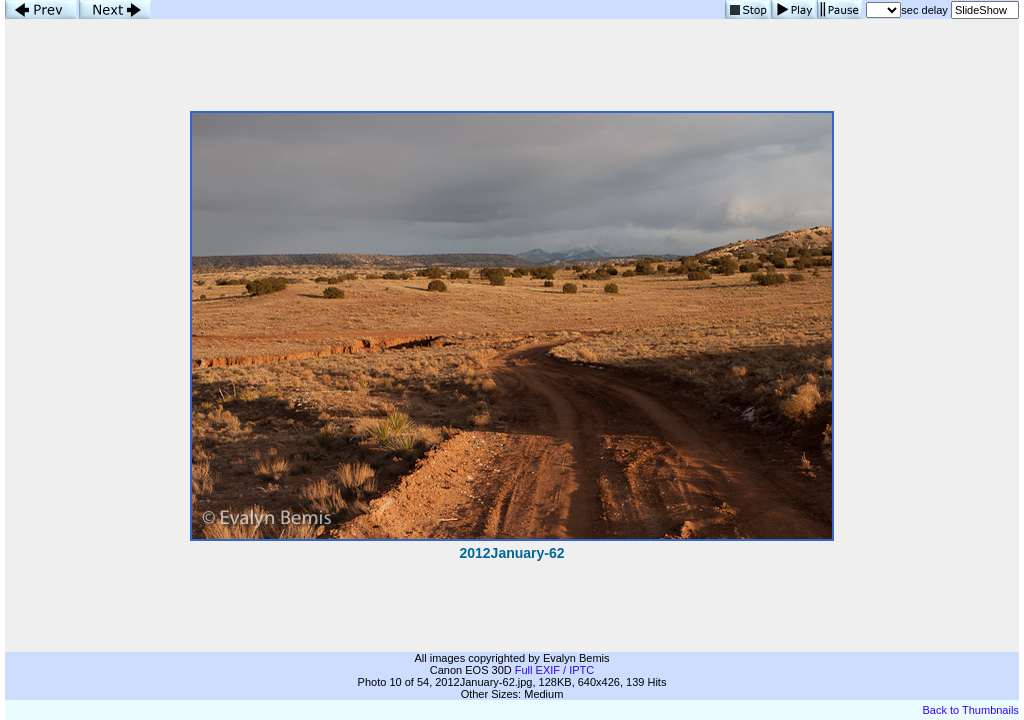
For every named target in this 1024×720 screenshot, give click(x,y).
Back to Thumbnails (970, 710)
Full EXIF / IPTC (554, 670)
